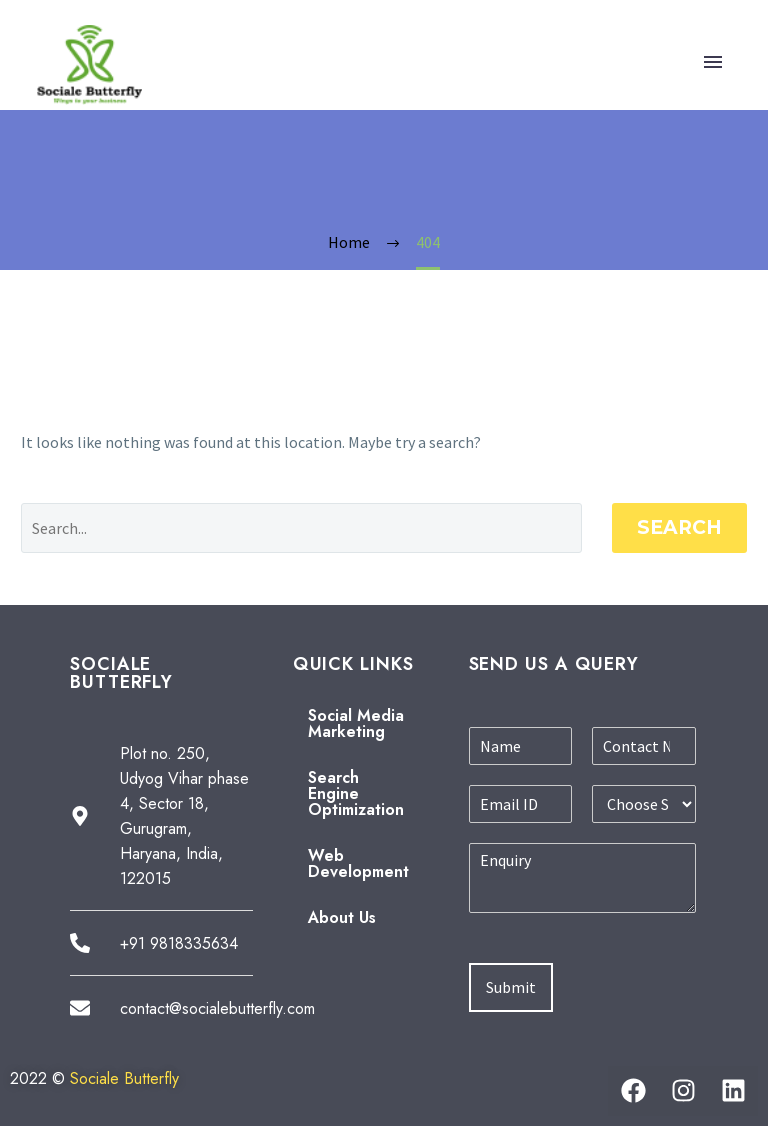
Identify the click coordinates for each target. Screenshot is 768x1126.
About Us (342, 917)
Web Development (358, 863)
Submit (511, 987)
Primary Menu (713, 62)
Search (679, 527)
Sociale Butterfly (124, 1078)
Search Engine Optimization (356, 793)
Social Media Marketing (356, 723)
